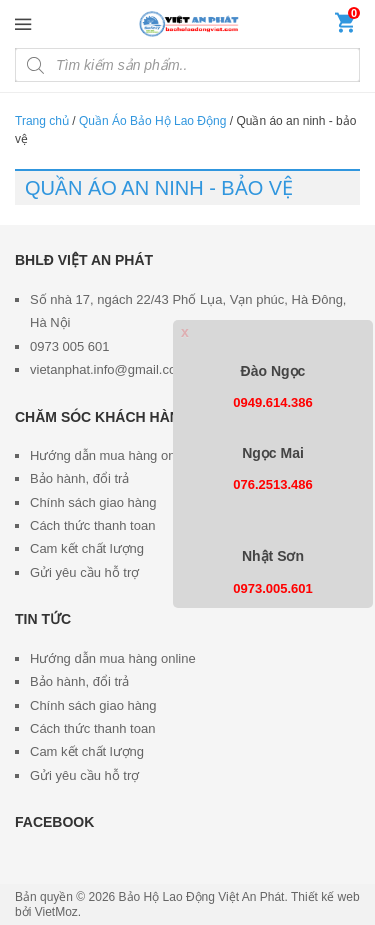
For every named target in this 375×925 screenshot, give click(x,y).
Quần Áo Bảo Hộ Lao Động (152, 121)
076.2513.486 (273, 484)
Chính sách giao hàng (93, 502)
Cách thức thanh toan (92, 525)
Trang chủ (42, 121)
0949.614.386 (273, 402)
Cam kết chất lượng (87, 548)
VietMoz (56, 912)
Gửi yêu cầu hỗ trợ (84, 572)
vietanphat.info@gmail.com (108, 369)
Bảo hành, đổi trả (79, 478)
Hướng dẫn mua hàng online (113, 455)
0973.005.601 (273, 588)
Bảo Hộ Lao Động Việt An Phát (202, 897)
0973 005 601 (70, 346)
